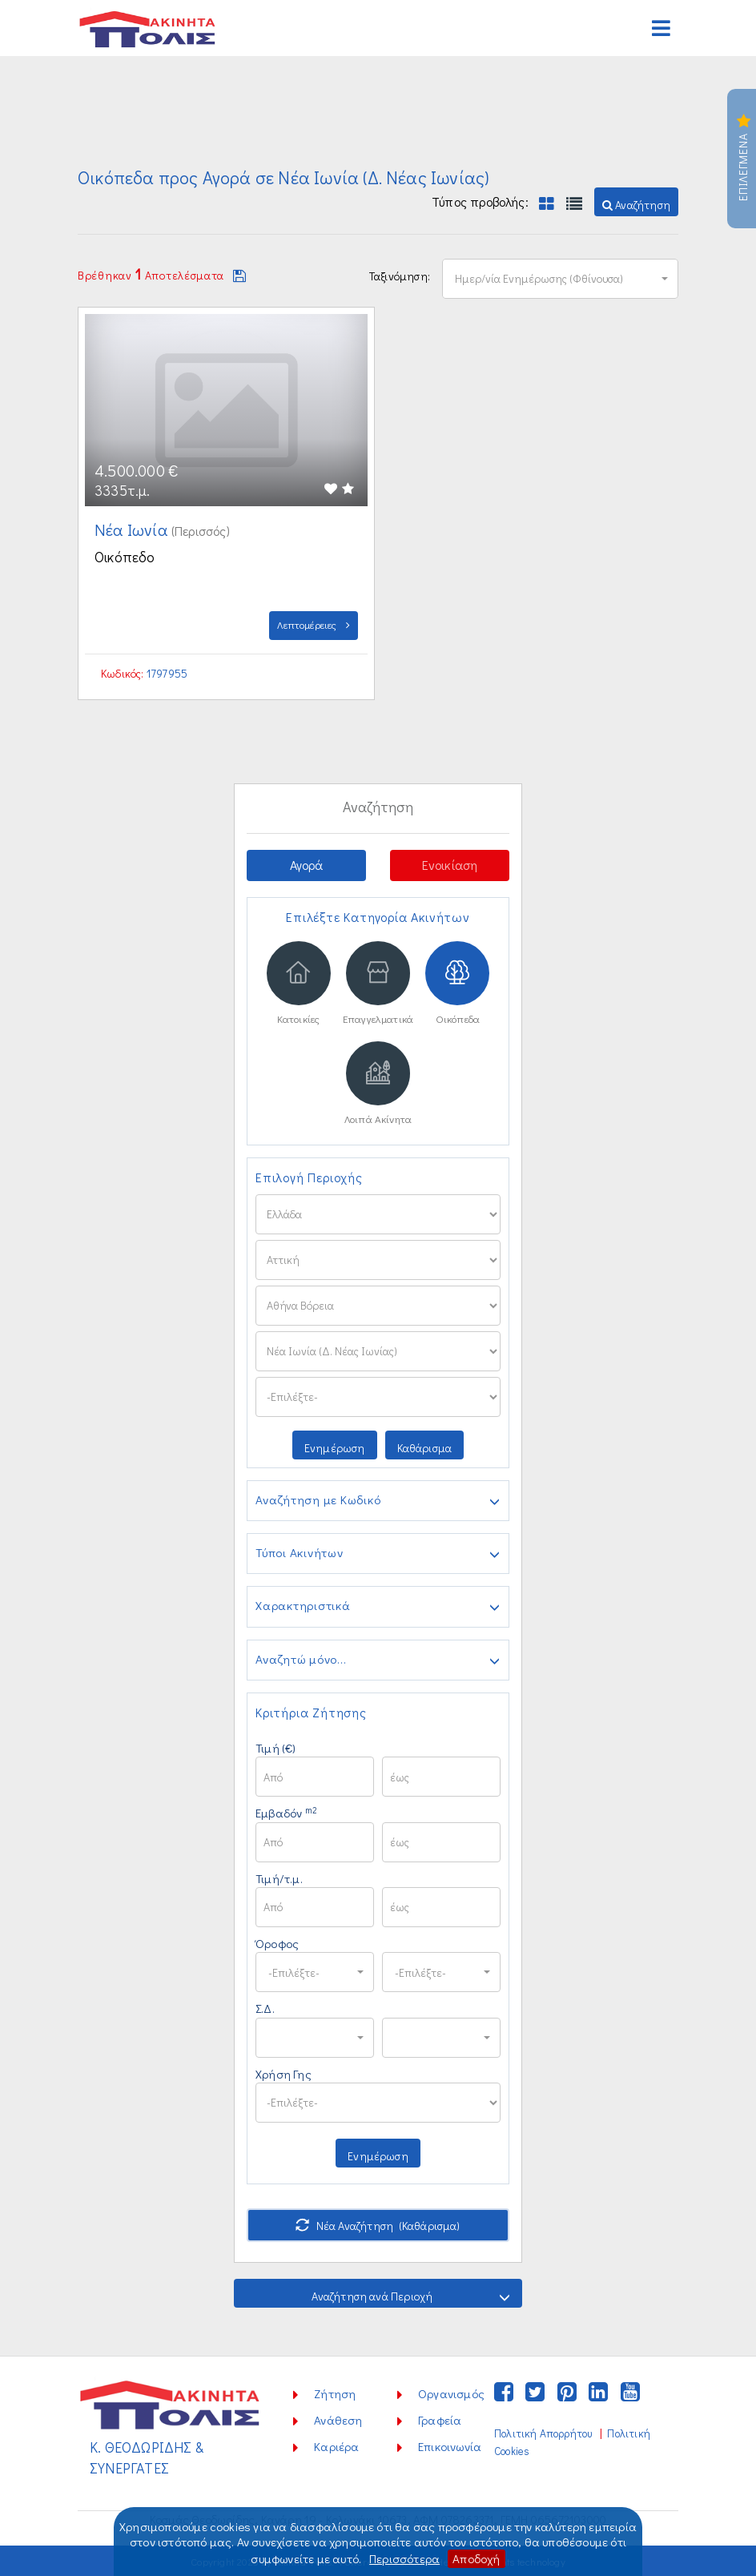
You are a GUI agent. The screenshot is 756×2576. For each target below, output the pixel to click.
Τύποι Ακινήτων (378, 1554)
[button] (636, 201)
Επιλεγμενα (743, 158)
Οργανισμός (451, 2393)
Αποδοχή (476, 2558)
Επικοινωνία (449, 2446)
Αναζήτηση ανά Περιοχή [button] (411, 2296)
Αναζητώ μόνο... (378, 1659)
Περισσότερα (404, 2558)
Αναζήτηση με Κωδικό (378, 1500)
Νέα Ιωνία (132, 529)
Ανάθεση (338, 2420)
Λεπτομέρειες (313, 623)
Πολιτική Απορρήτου (543, 2433)
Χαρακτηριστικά (378, 1607)
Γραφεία (439, 2420)
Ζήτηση (335, 2393)
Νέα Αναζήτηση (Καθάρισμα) (378, 2225)
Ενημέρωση (334, 1447)
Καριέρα (336, 2446)
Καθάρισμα (424, 1447)
